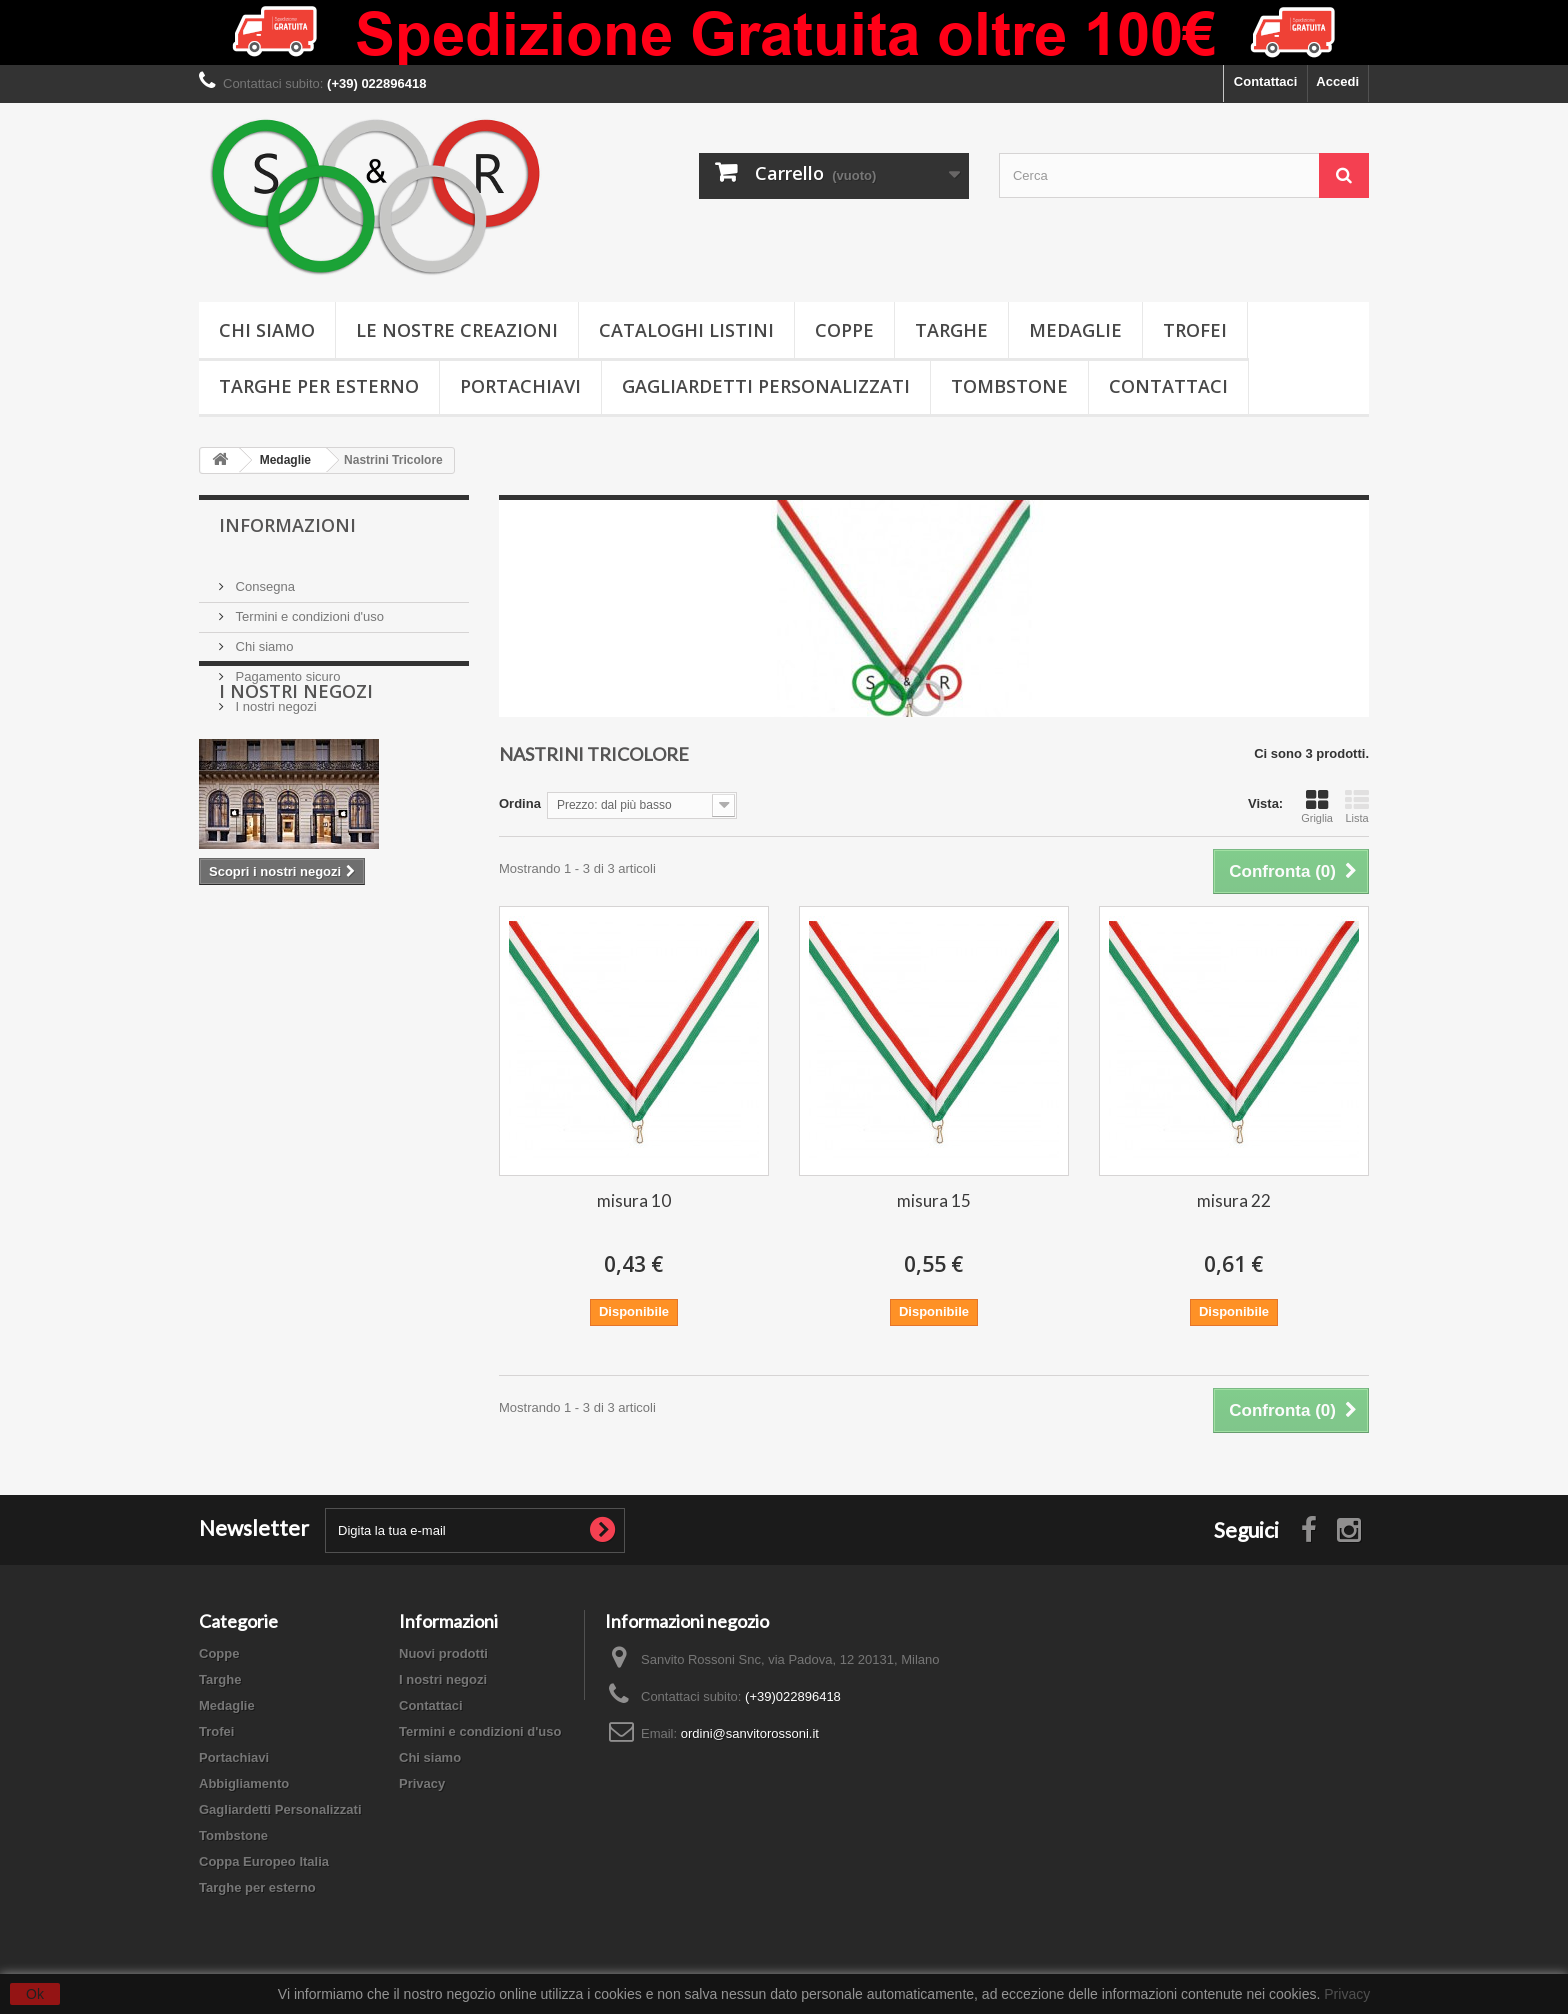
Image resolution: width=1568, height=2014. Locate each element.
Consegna (263, 578)
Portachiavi (520, 386)
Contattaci (1266, 81)
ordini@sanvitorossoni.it (750, 1733)
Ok (35, 1994)
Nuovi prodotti (443, 1653)
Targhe (951, 330)
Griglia (1317, 806)
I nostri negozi (274, 698)
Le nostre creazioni (457, 330)
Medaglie (1075, 330)
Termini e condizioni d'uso (308, 608)
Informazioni (287, 525)
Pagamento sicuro (286, 668)
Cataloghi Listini (686, 330)
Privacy (422, 1783)
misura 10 (634, 1200)
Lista (1357, 806)
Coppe (844, 330)
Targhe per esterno (319, 386)
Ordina (520, 803)
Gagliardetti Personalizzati (766, 386)
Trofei (1195, 330)
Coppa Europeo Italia (264, 1861)
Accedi (1337, 81)
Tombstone (1009, 386)
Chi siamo (267, 330)
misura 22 (1234, 1200)
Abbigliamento (244, 1783)
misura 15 (934, 1200)
